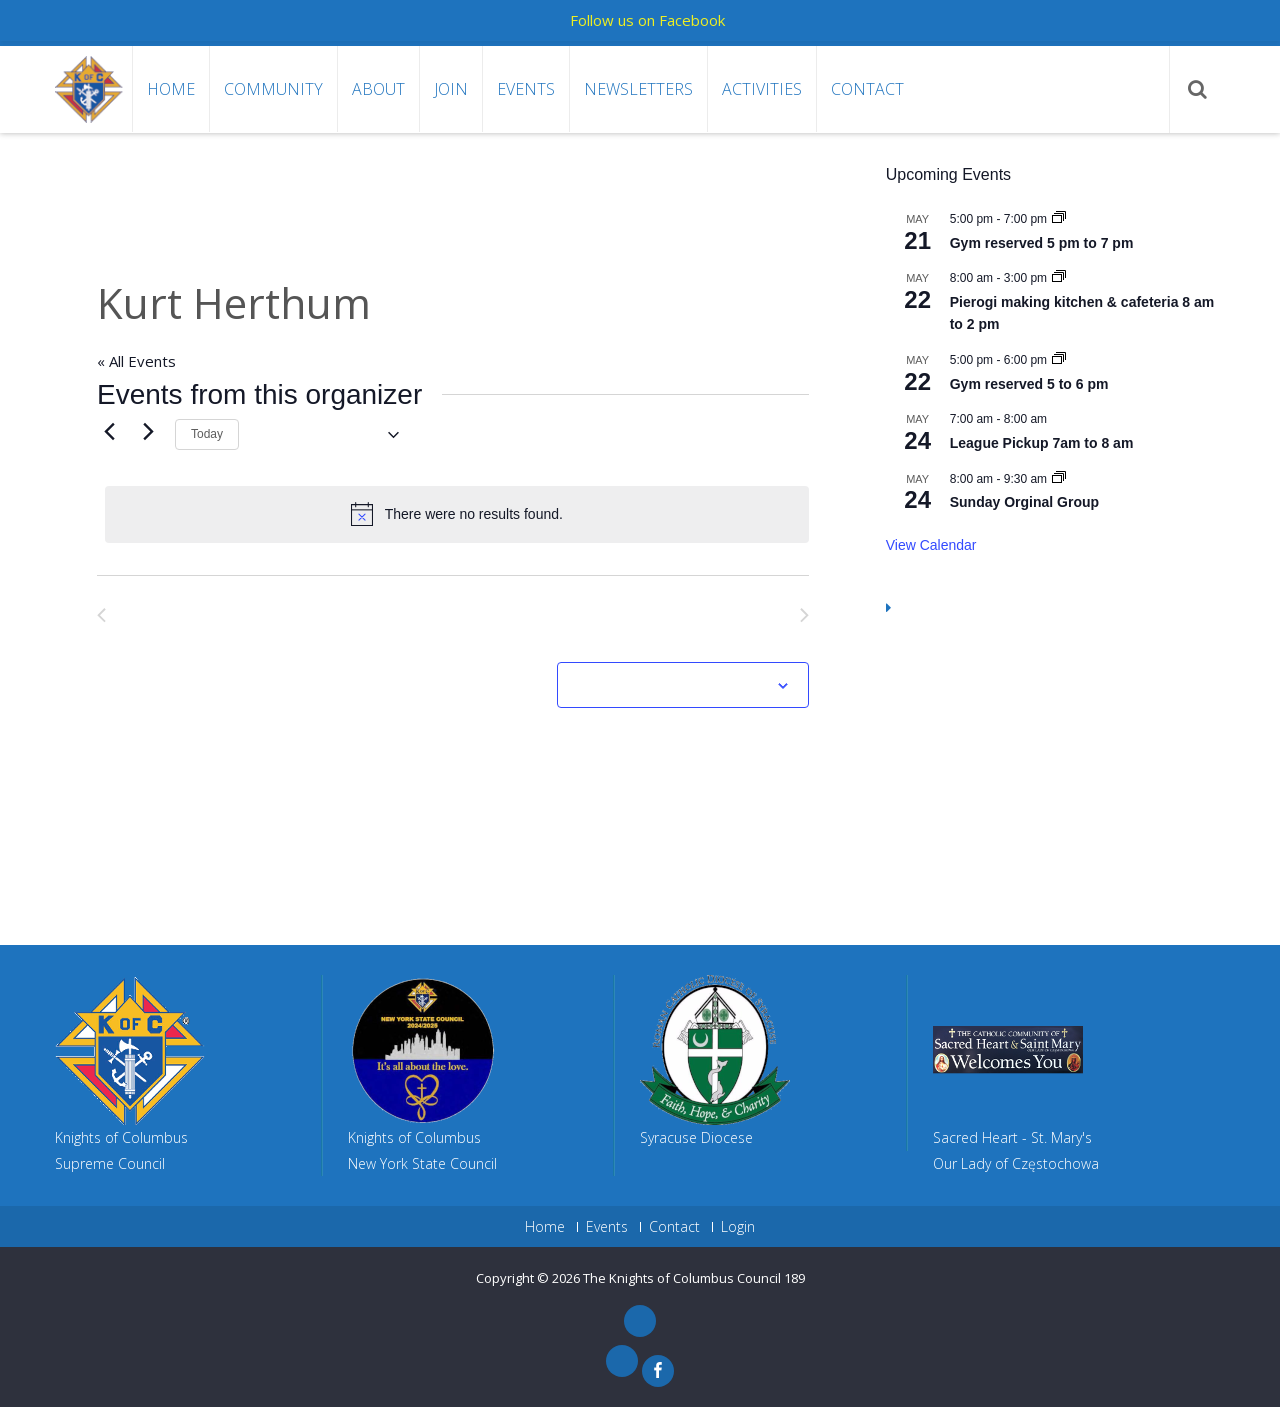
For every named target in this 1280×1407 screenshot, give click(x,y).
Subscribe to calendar (672, 686)
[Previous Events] (109, 432)
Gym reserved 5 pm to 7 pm (1042, 243)
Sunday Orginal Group (1024, 502)
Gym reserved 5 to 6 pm (1029, 384)
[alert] (457, 514)
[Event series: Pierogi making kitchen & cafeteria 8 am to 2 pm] (1059, 278)
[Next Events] (148, 432)
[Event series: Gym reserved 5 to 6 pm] (1059, 360)
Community (273, 89)
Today (207, 434)
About (378, 89)
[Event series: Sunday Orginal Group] (1059, 479)
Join (451, 89)
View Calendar (931, 545)
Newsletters (638, 89)
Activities (762, 89)
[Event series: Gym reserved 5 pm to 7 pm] (1059, 219)
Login (738, 1227)
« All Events (136, 361)
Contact (867, 89)
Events (526, 89)
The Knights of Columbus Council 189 (694, 1278)
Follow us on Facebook (647, 20)
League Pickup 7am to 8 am (1042, 443)
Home (171, 89)
